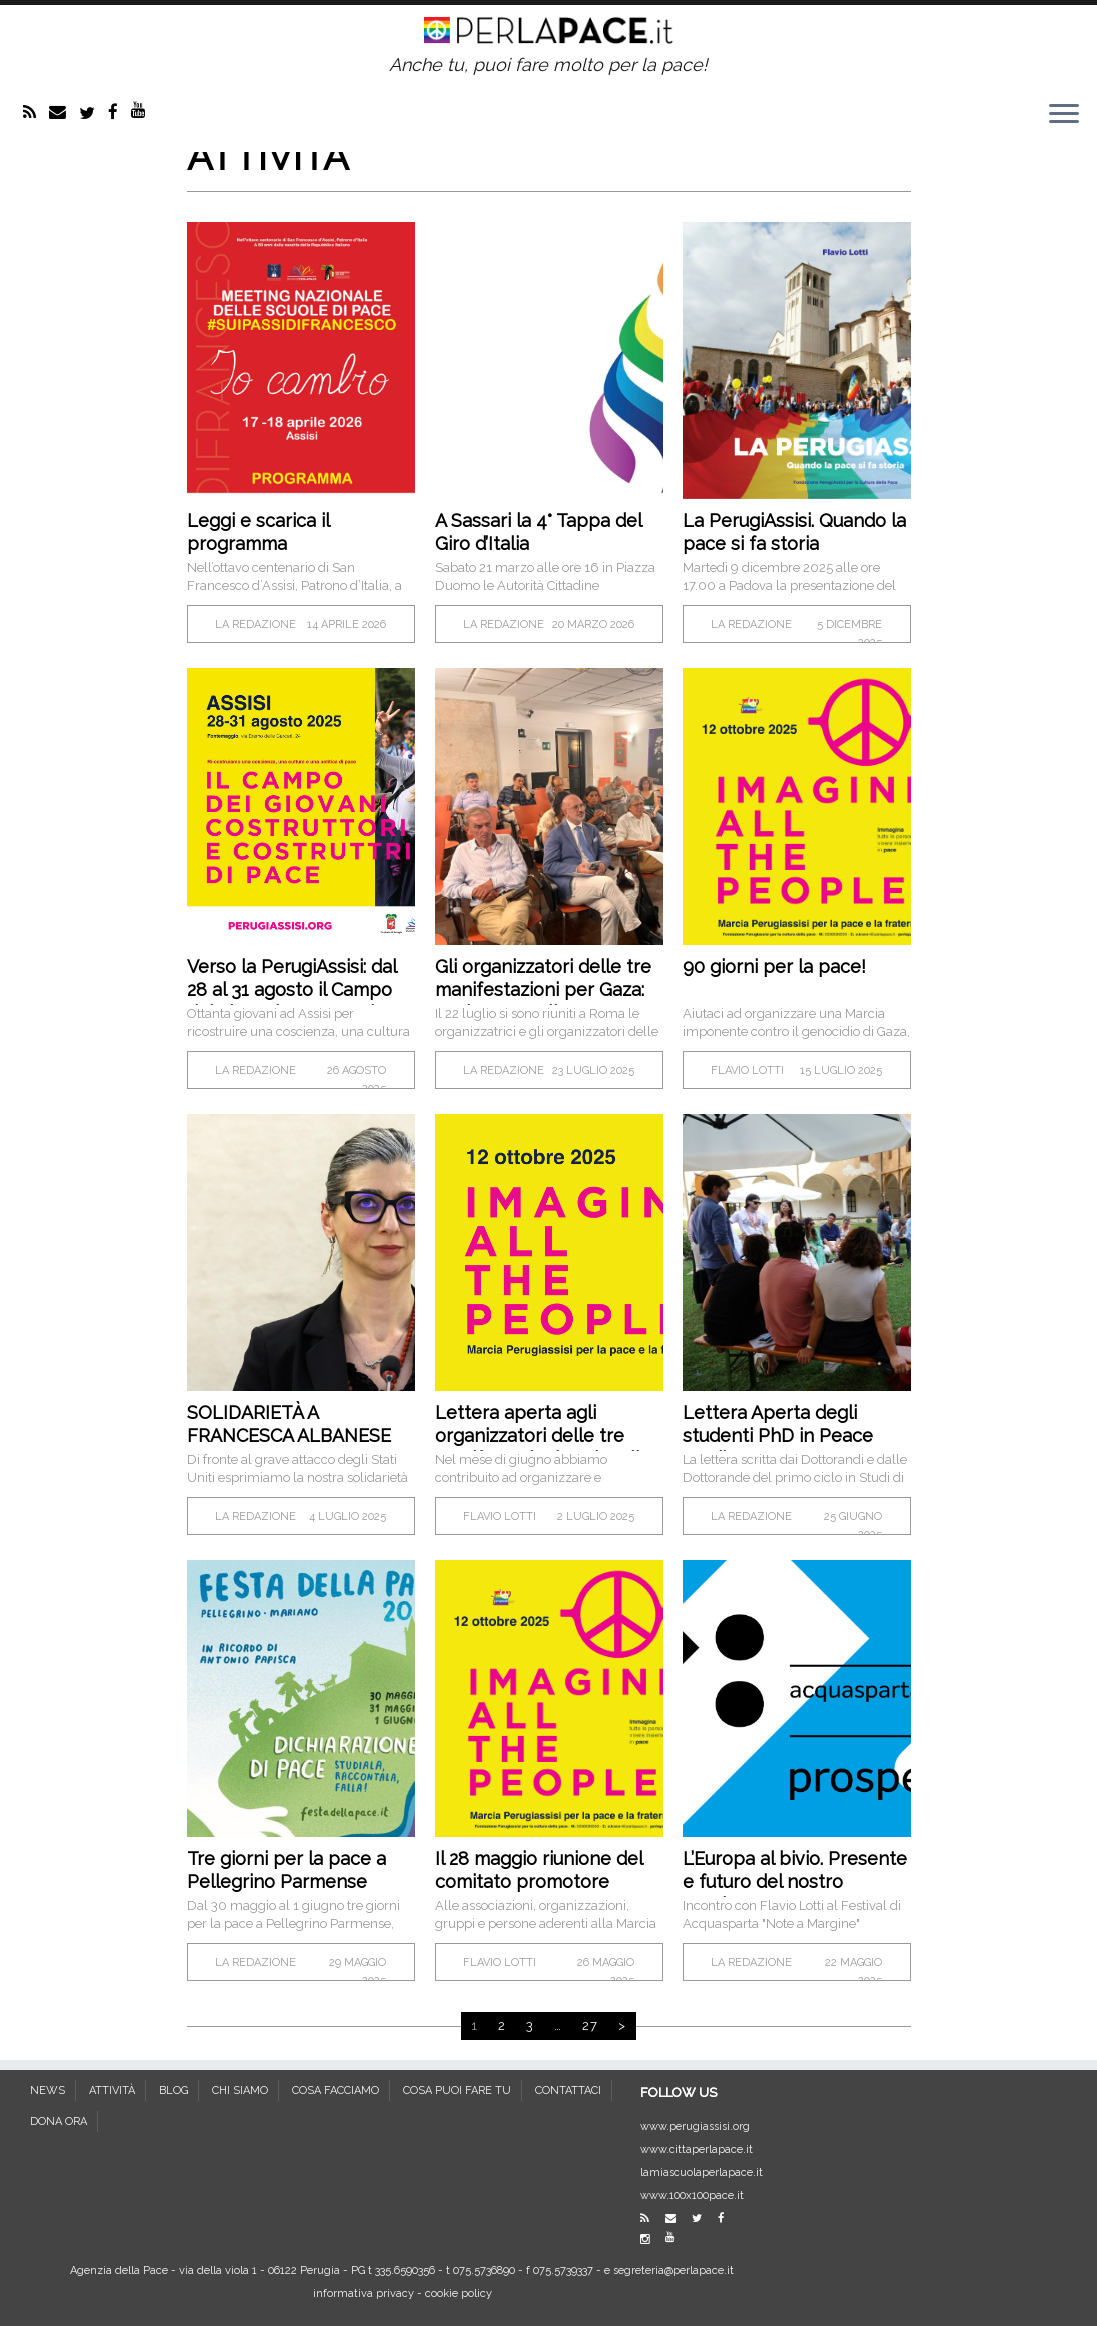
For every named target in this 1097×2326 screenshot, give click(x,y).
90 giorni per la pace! (774, 966)
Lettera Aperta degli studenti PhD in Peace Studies (778, 1435)
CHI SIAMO (240, 2090)
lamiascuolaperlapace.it (701, 2172)
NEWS (47, 2090)
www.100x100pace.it (692, 2195)
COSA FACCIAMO (335, 2090)
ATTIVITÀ (112, 2090)
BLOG (173, 2090)
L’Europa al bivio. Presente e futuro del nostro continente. (795, 1881)
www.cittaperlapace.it (696, 2149)
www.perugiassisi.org (695, 2126)
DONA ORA (58, 2121)
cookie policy (458, 2293)
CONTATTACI (568, 2090)
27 (590, 2025)
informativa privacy (363, 2293)
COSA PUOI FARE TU (457, 2090)
